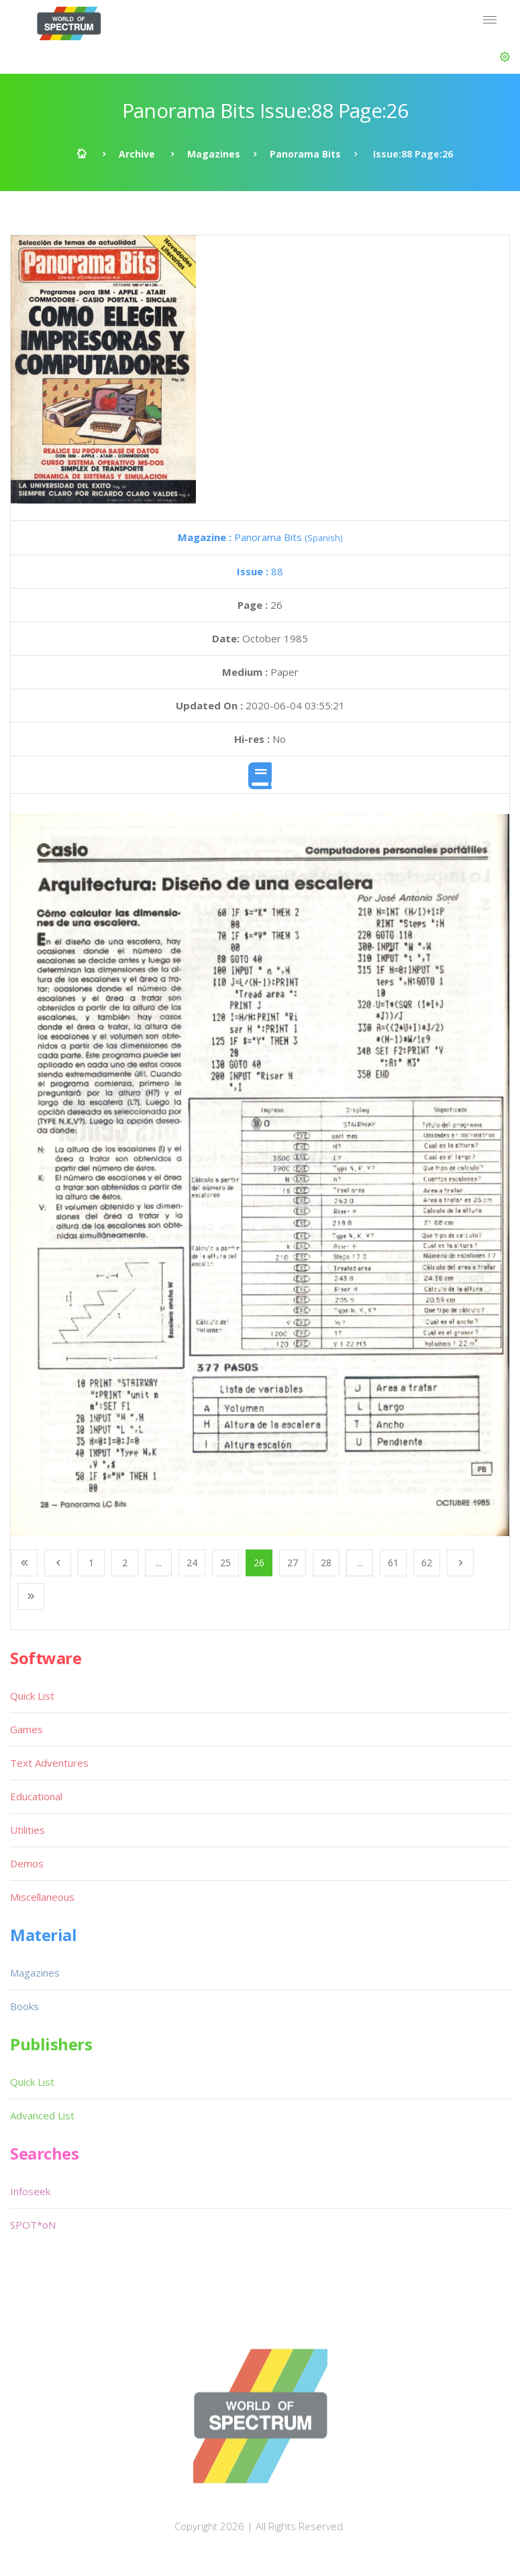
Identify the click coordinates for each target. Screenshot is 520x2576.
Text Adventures (49, 1762)
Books (24, 2006)
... (159, 1562)
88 (260, 571)
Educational (36, 1796)
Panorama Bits (305, 154)
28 (326, 1562)
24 (192, 1562)
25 (225, 1562)
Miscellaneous (42, 1897)
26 (259, 1562)
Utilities (27, 1829)
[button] (505, 57)
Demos (27, 1863)
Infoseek (30, 2191)
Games (26, 1729)
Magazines (213, 154)
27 (292, 1562)
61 (393, 1562)
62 (426, 1562)
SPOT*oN (33, 2224)
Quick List (32, 1695)
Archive (137, 154)
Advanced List (42, 2115)
